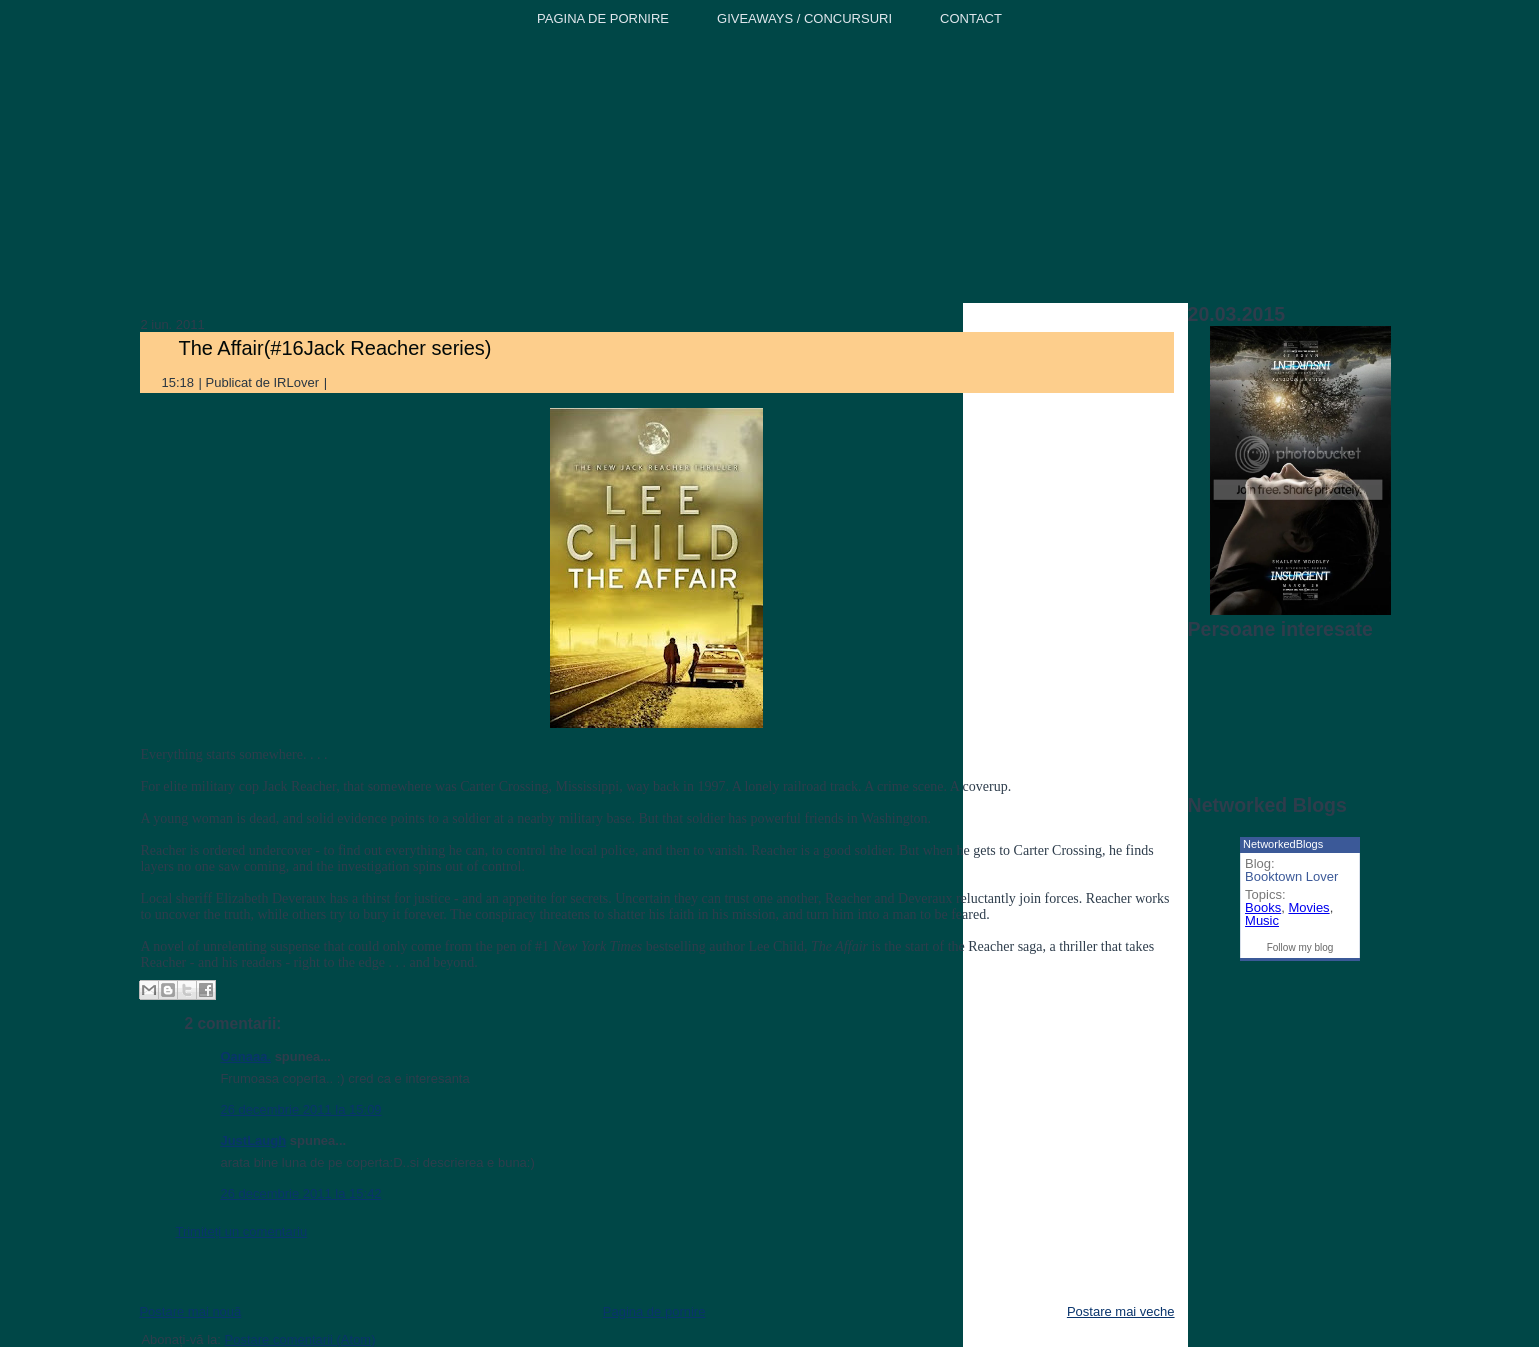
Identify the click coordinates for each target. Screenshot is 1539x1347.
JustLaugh (253, 1140)
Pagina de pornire (654, 1311)
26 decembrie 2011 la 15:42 (300, 1193)
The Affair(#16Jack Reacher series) (334, 348)
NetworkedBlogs (1283, 844)
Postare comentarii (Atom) (300, 1339)
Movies (1308, 907)
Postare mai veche (1121, 1311)
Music (1262, 920)
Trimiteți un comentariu (241, 1231)
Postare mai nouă (190, 1311)
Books (1263, 907)
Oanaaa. (245, 1056)
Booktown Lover (1291, 876)
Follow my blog (1300, 947)
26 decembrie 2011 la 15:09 (300, 1109)
